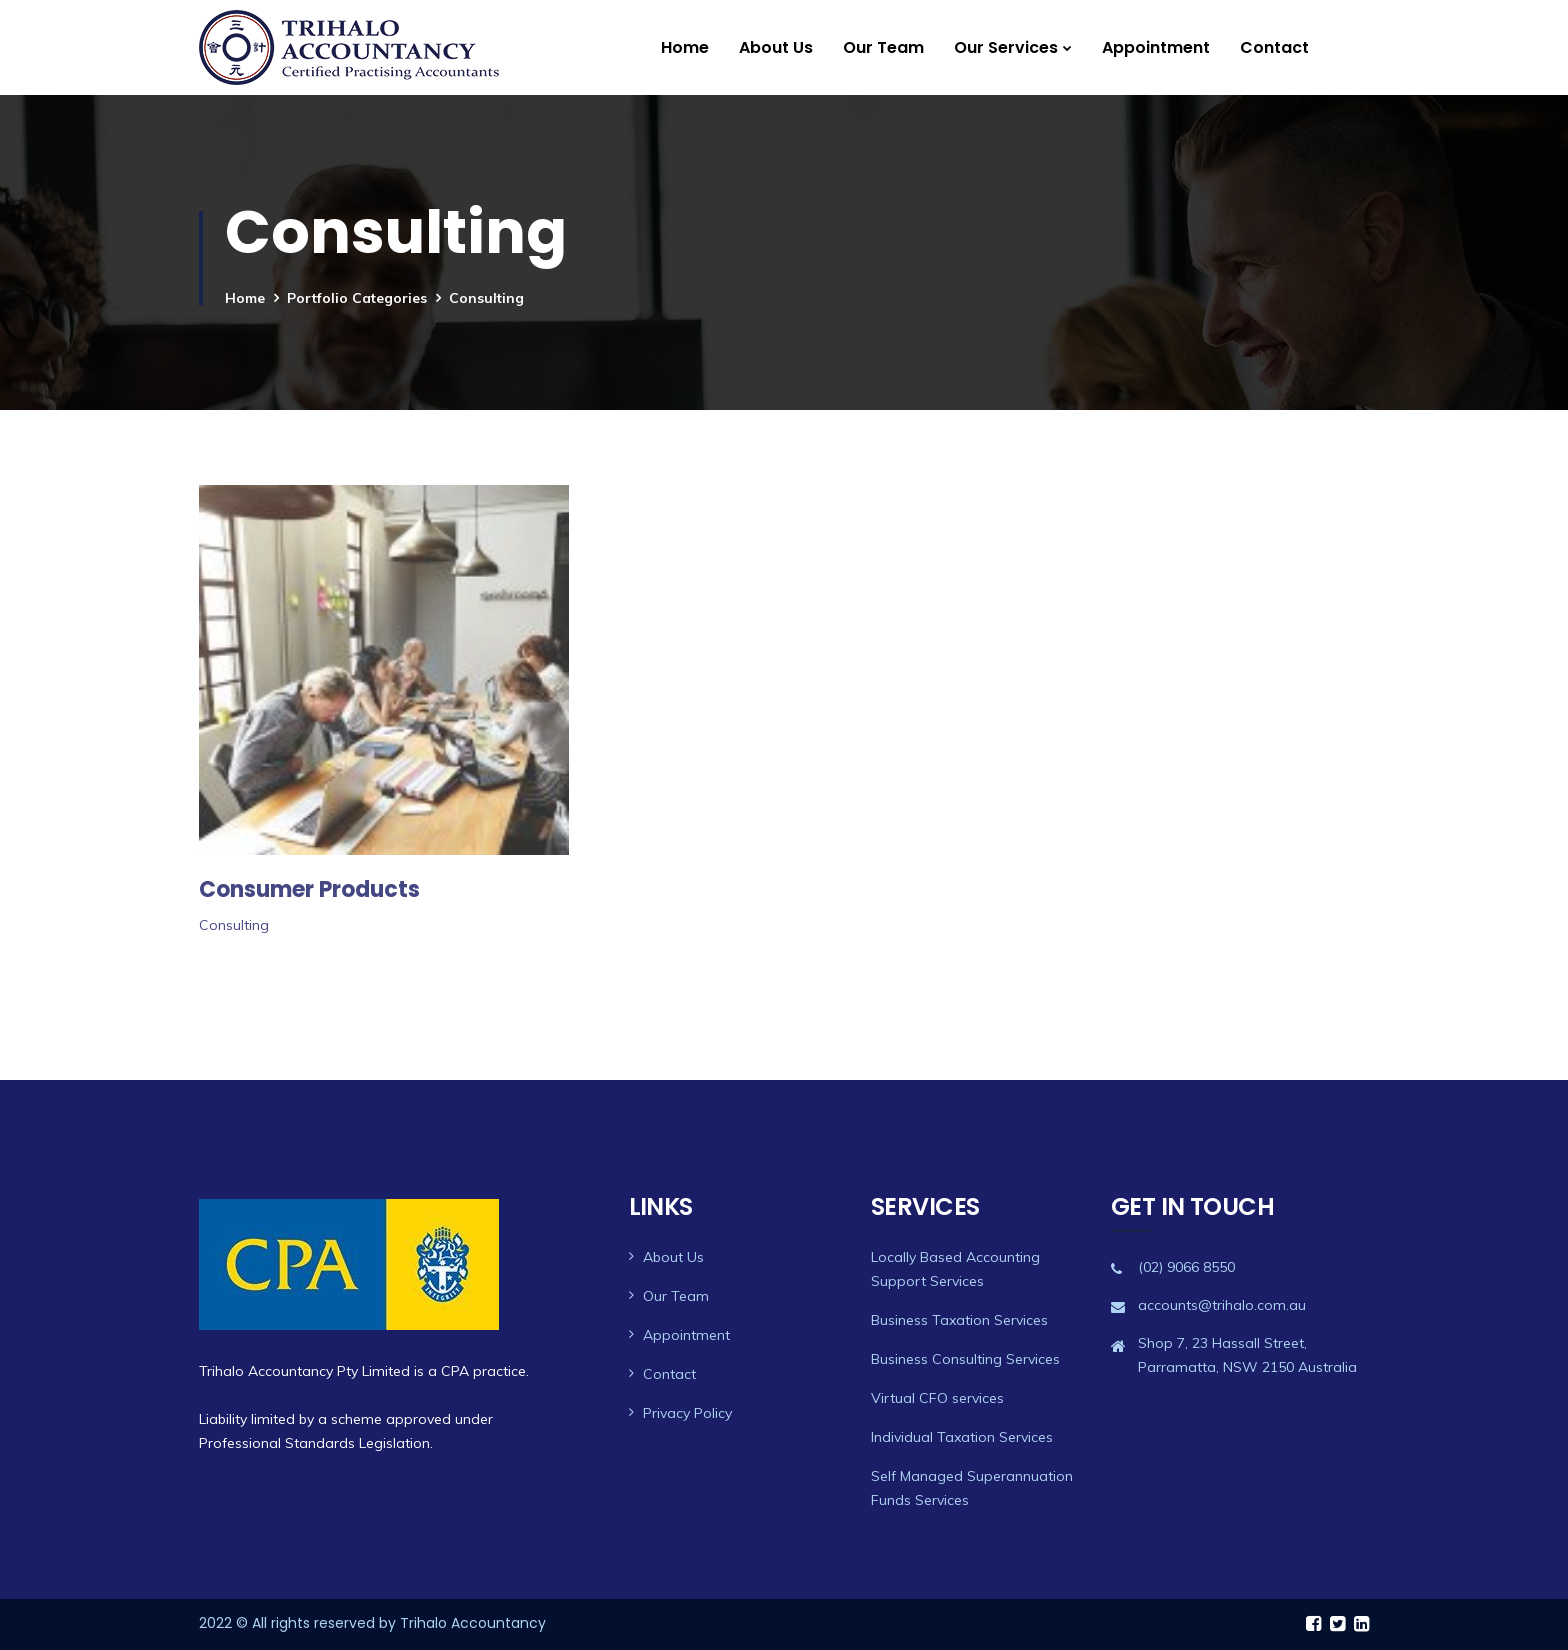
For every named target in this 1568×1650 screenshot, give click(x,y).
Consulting (234, 925)
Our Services (1006, 47)
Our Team (883, 47)
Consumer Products (309, 889)
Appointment (1156, 47)
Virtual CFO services (937, 1398)
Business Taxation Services (959, 1320)
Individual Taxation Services (962, 1437)
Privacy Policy (687, 1413)
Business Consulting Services (965, 1359)
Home (685, 47)
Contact (1274, 47)
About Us (776, 47)
